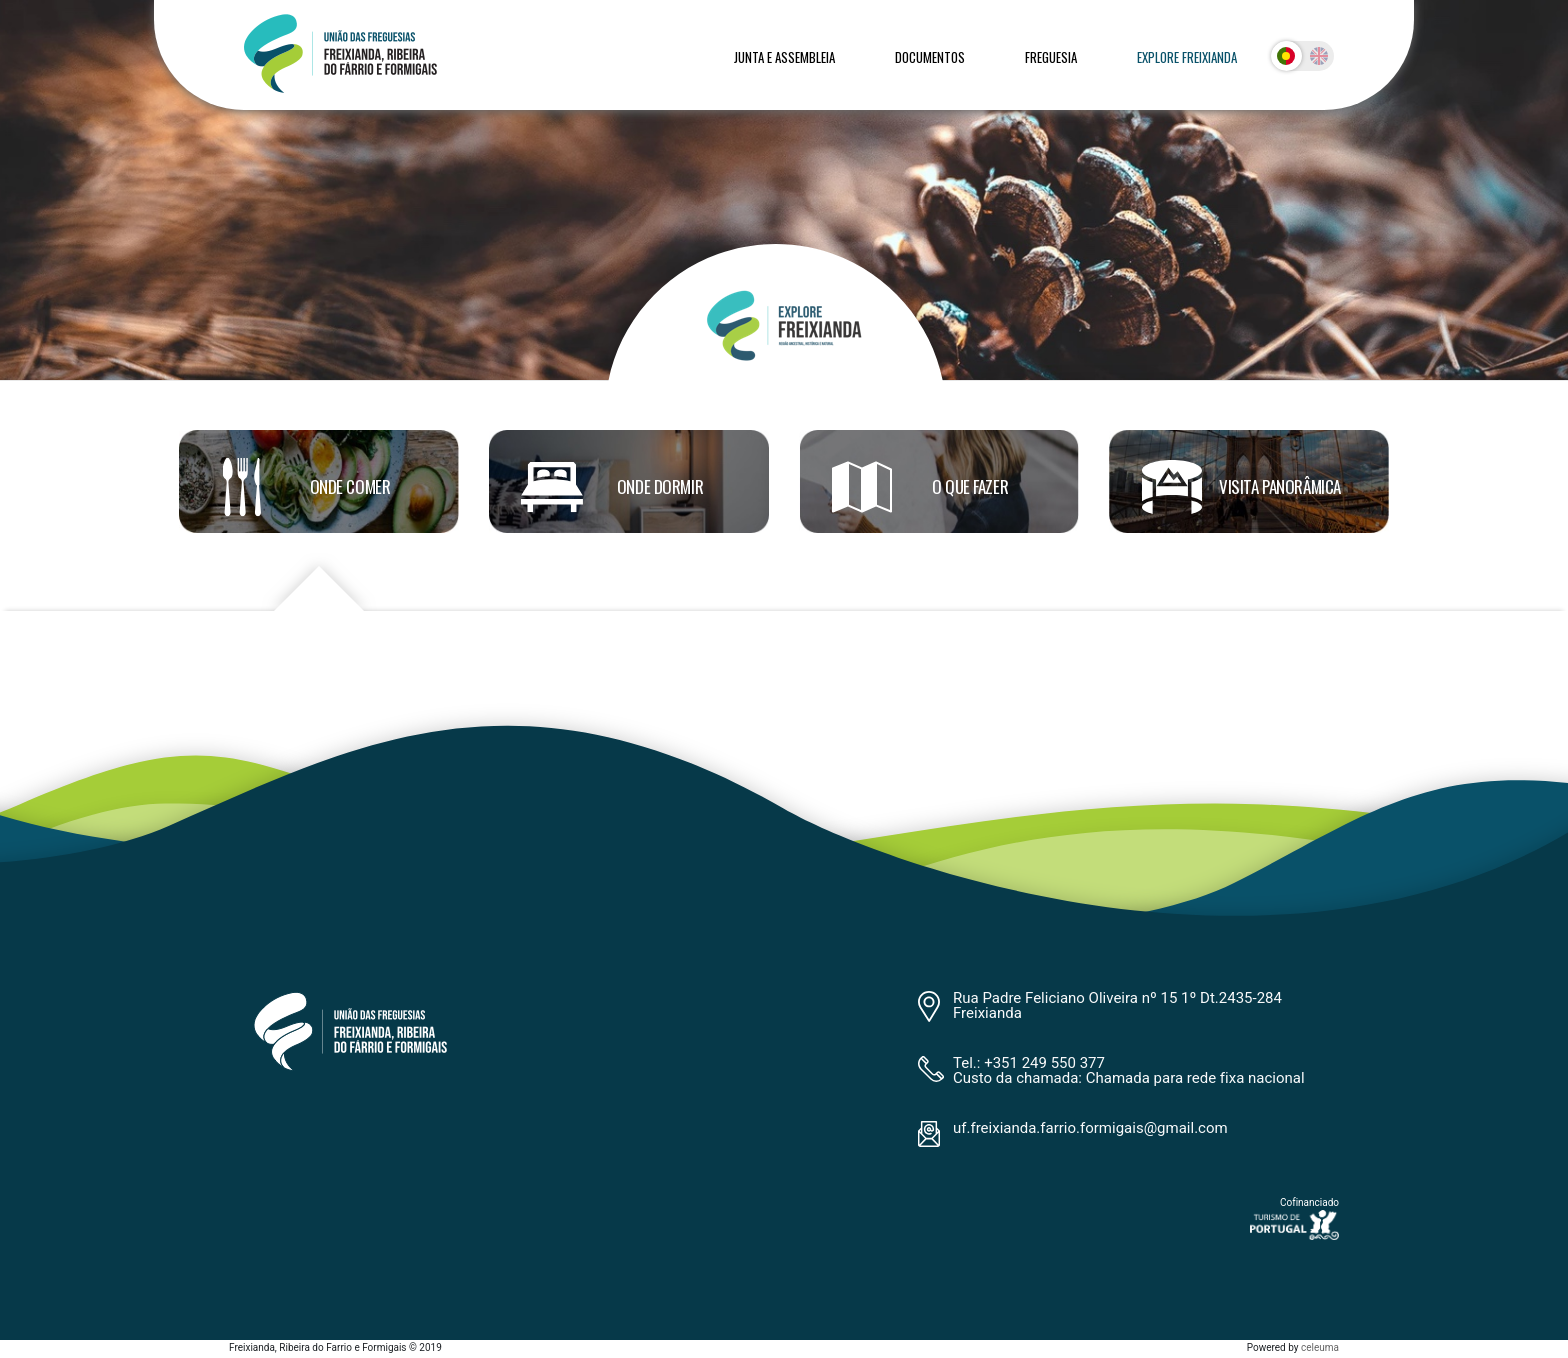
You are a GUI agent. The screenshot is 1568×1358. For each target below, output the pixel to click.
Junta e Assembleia (784, 57)
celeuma (1320, 1347)
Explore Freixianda (1187, 57)
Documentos (930, 57)
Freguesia (1051, 57)
